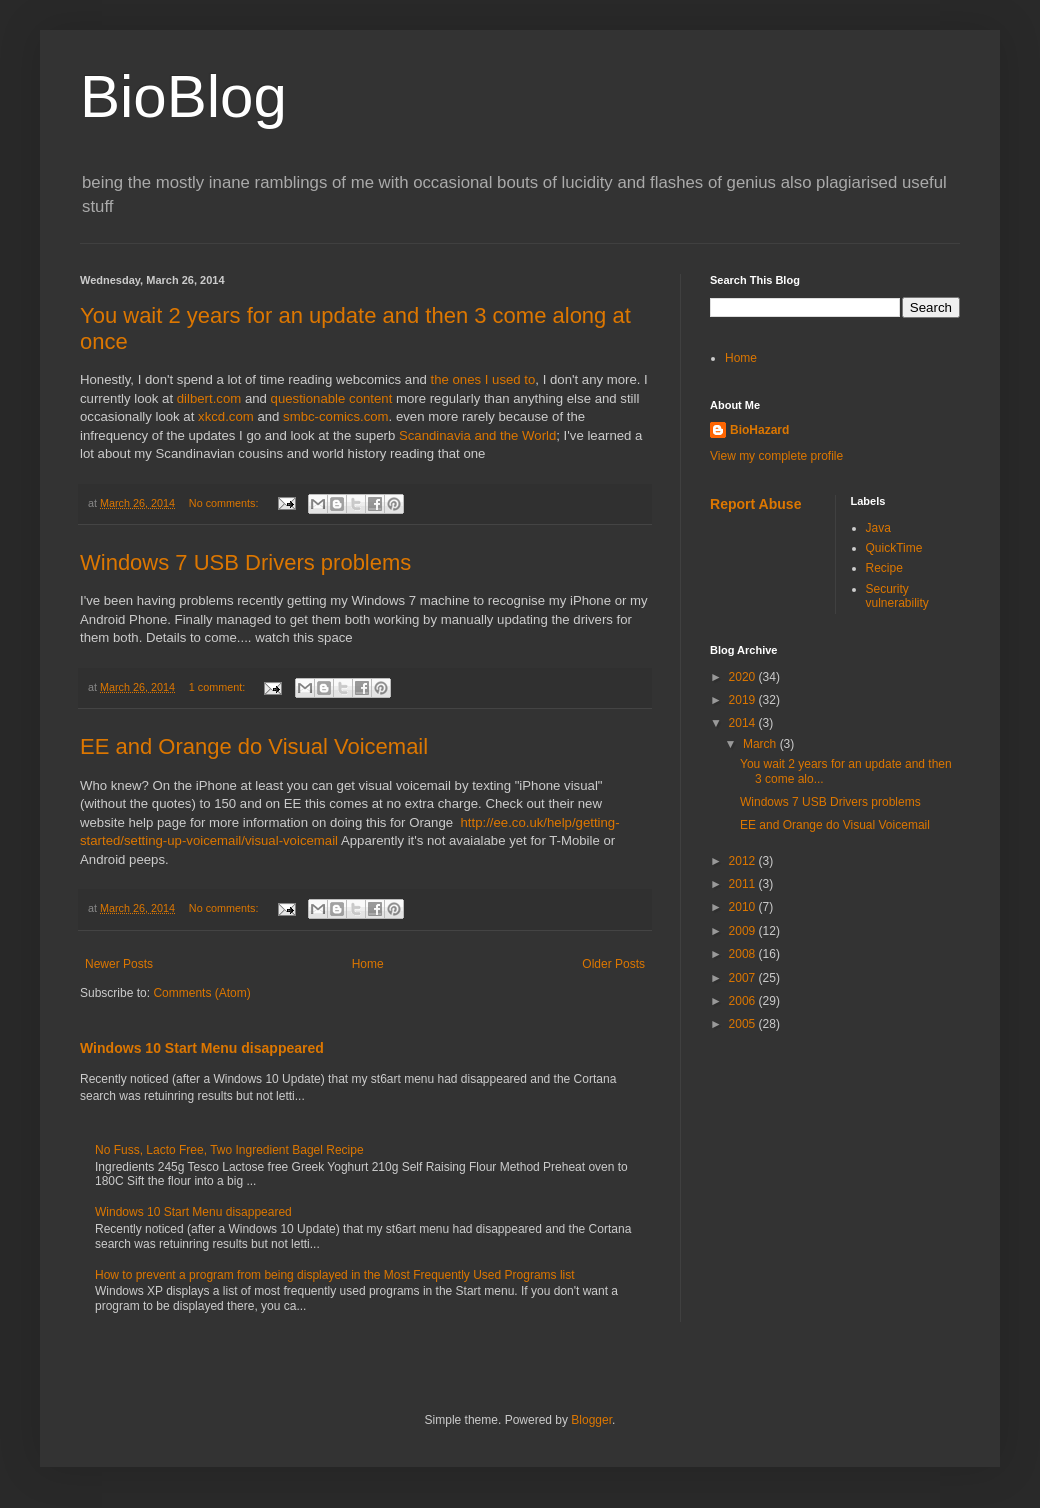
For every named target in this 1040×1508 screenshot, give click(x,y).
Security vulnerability (897, 596)
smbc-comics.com (336, 416)
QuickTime (894, 548)
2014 (744, 723)
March (761, 744)
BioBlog (183, 96)
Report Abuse (755, 504)
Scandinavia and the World (477, 435)
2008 (744, 954)
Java (878, 528)
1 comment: (218, 687)
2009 (744, 931)
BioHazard (759, 430)
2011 (744, 884)
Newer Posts (119, 964)
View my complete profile (776, 456)
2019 (744, 700)
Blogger (591, 1420)
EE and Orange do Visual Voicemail (254, 746)
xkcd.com (226, 416)
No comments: (225, 503)
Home (368, 964)
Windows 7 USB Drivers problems (245, 562)
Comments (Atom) (201, 993)
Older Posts (613, 964)
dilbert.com (209, 398)
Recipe (884, 568)
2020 (744, 677)
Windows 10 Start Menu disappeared (202, 1048)
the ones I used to (482, 379)
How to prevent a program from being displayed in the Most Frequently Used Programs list (335, 1275)
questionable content (332, 398)
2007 (744, 978)
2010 (744, 907)
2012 (744, 861)
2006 (744, 1001)
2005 (744, 1024)
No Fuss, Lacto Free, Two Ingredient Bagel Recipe (229, 1150)
